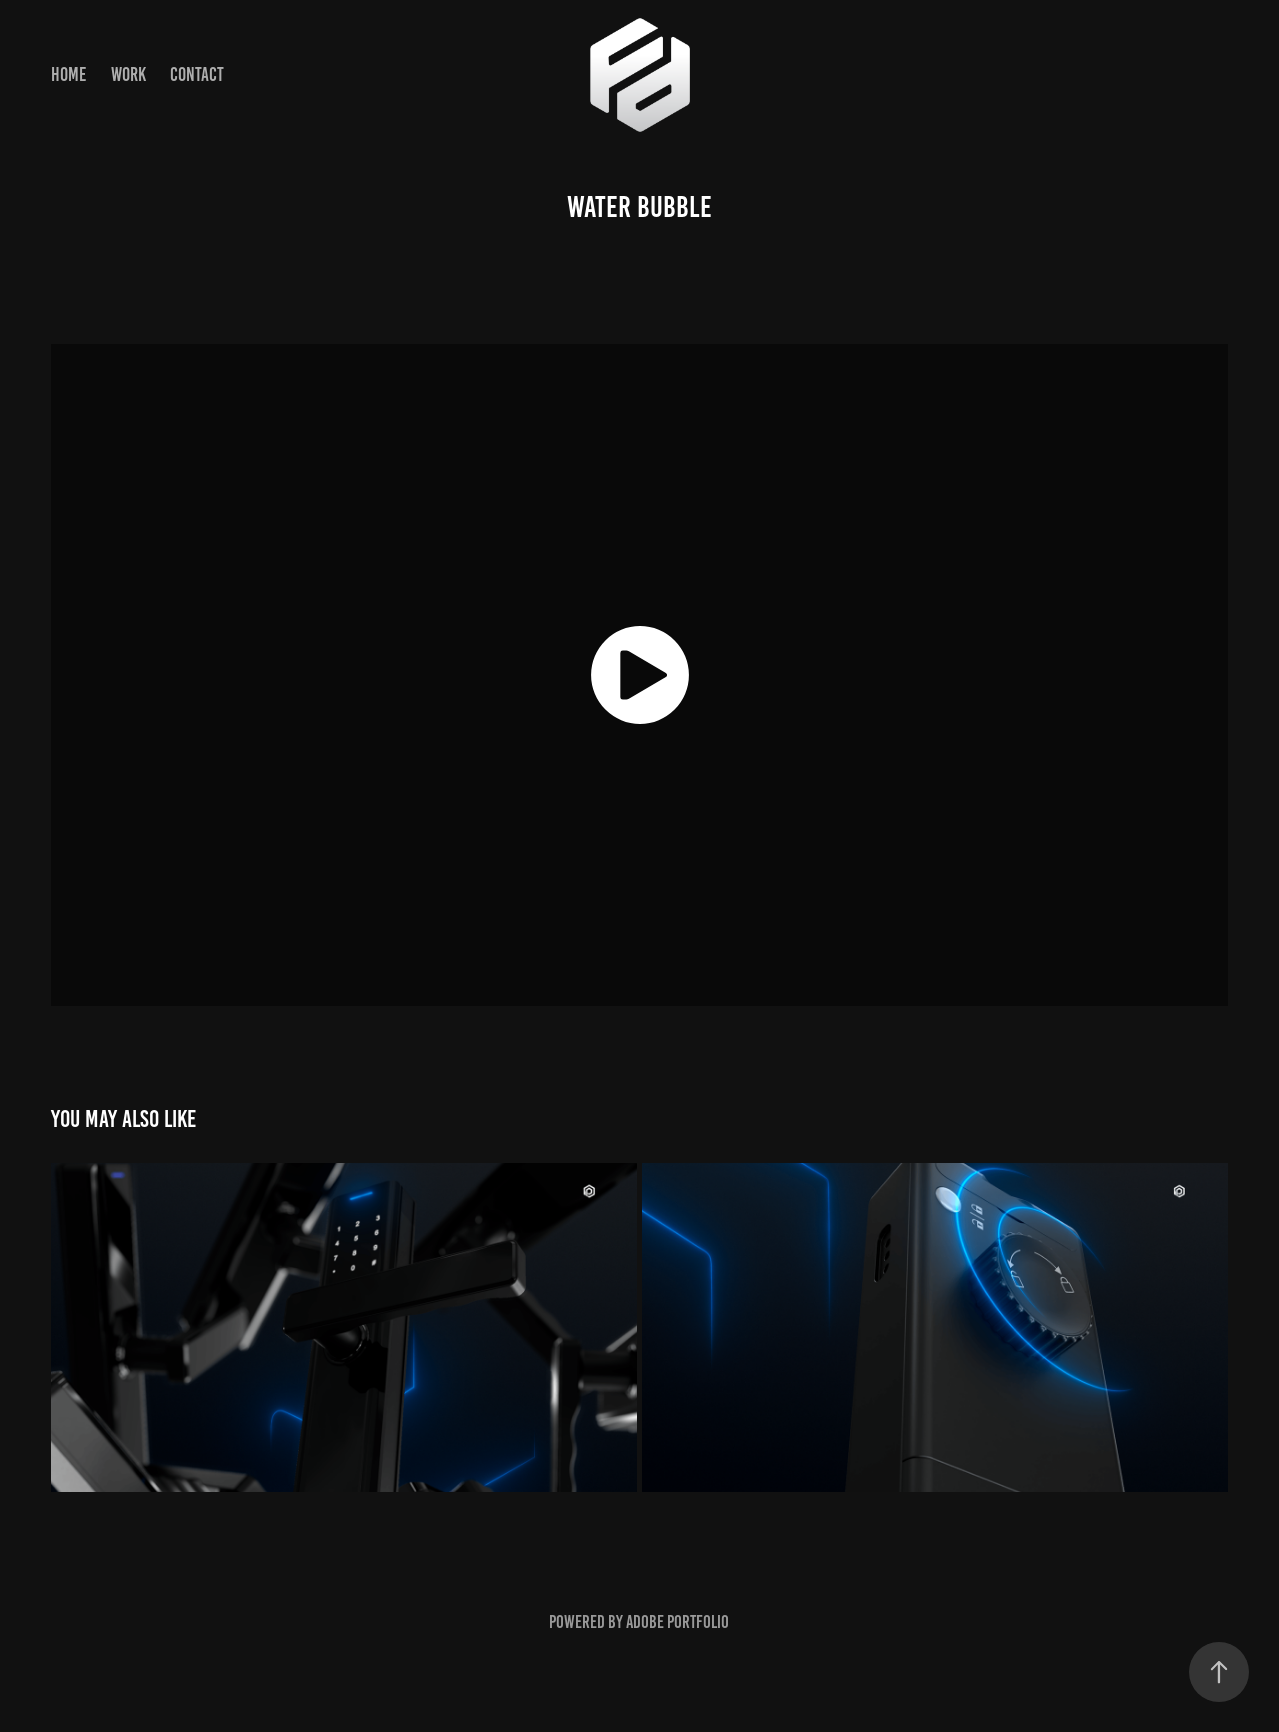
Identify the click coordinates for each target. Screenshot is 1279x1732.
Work (128, 74)
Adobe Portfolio (677, 1622)
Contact (197, 74)
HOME (68, 74)
